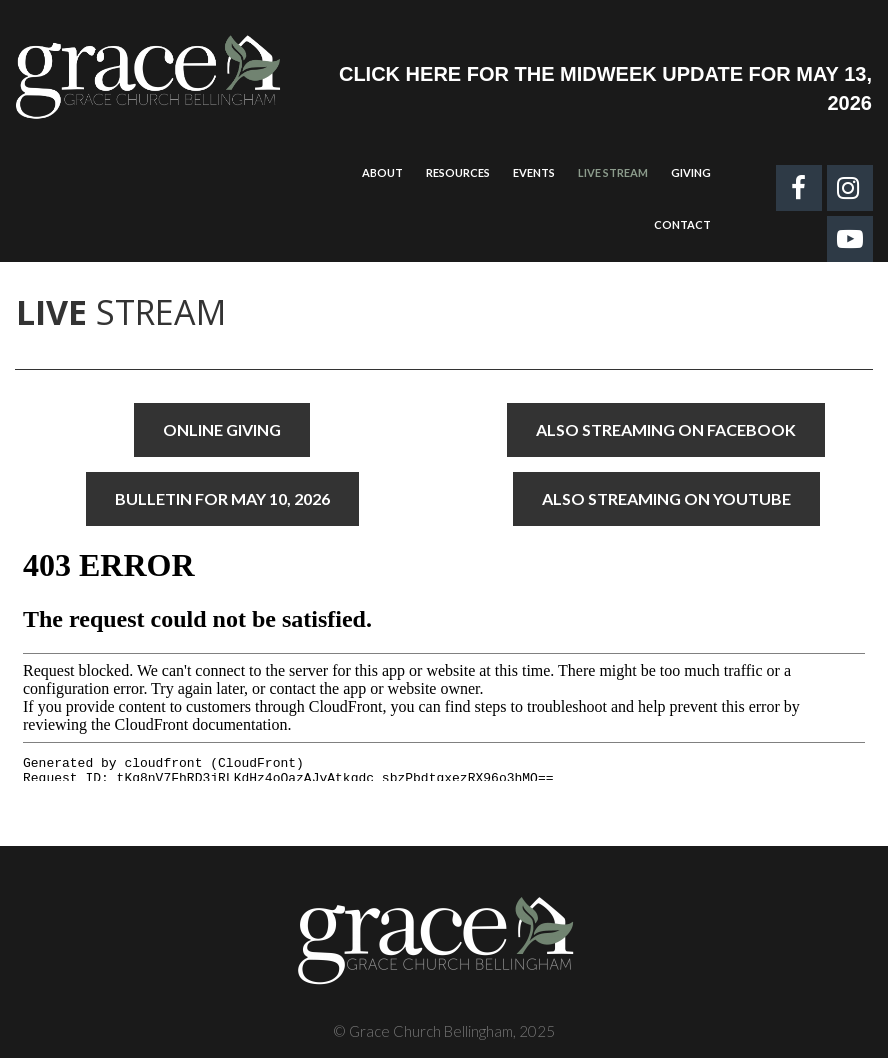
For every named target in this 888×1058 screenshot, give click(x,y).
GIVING (691, 172)
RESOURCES (458, 172)
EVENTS (534, 172)
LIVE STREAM (613, 172)
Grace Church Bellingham (431, 1031)
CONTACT (682, 224)
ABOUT (382, 172)
